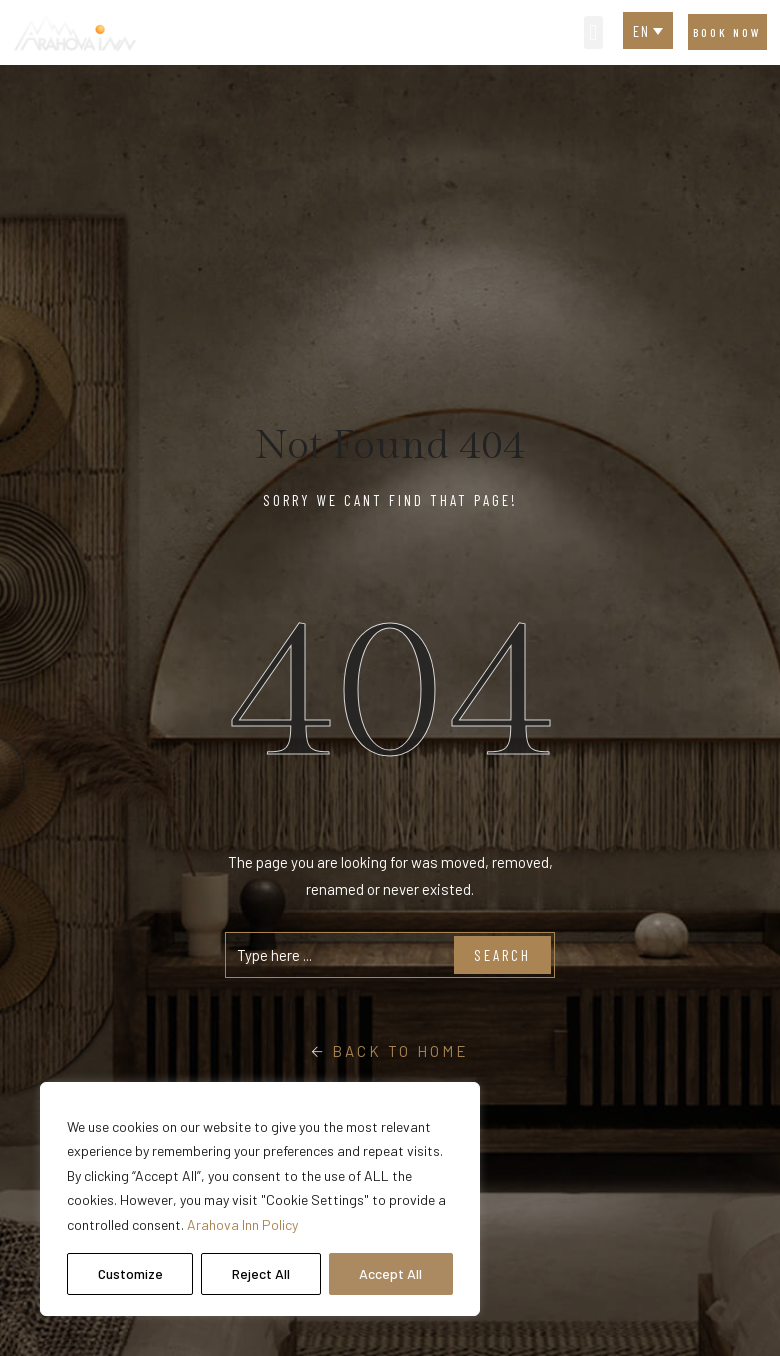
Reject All (261, 1273)
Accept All (390, 1273)
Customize (130, 1273)
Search (502, 955)
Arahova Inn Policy (242, 1224)
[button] (593, 32)
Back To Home (390, 1051)
